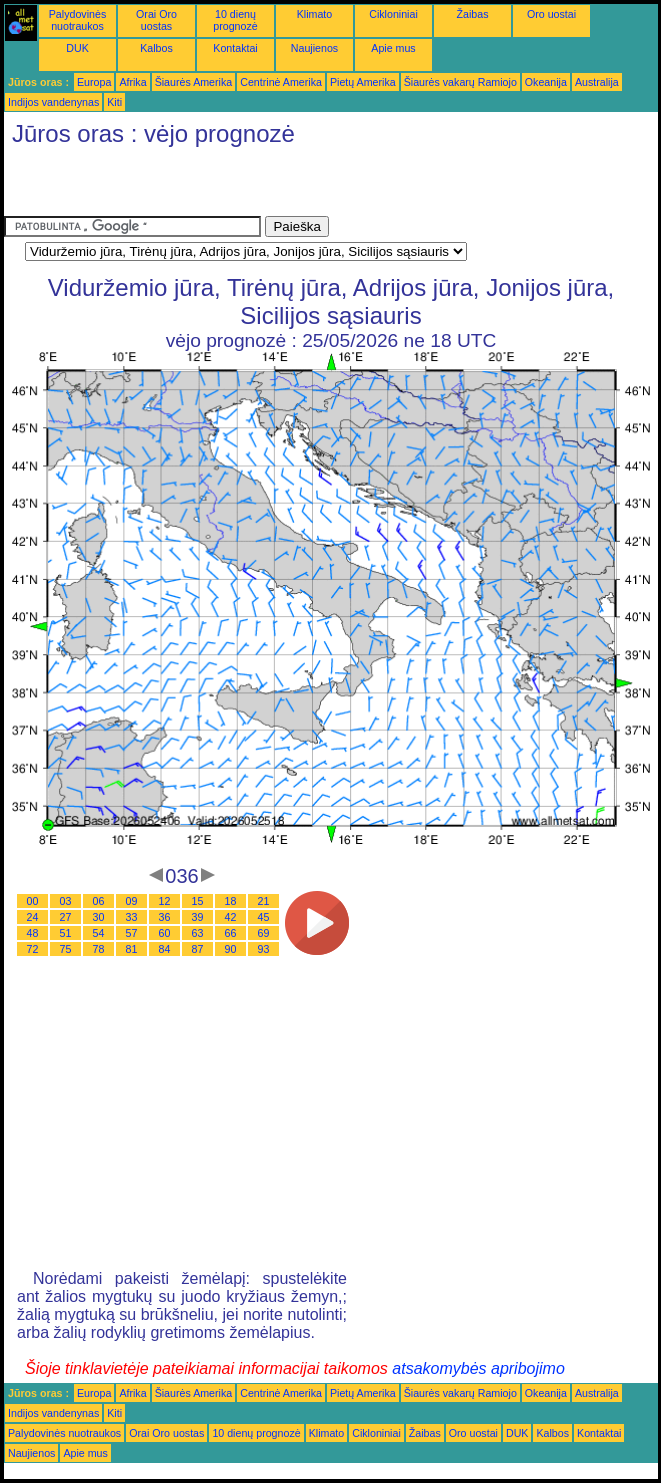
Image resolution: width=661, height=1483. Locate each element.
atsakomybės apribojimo (478, 1368)
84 (165, 949)
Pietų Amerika (363, 82)
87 (198, 949)
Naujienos (314, 48)
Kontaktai (235, 48)
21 (264, 901)
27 (66, 917)
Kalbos (156, 48)
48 (33, 933)
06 (99, 901)
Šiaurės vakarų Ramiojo (460, 82)
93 (264, 949)
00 (33, 901)
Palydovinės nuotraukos (77, 20)
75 (66, 949)
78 (99, 949)
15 (198, 901)
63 (198, 933)
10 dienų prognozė (235, 20)
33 (132, 917)
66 (231, 933)
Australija (597, 82)
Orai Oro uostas (156, 20)
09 (132, 901)
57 (132, 933)
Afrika (132, 82)
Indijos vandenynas (53, 102)
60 (165, 933)
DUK (77, 48)
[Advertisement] (238, 186)
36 (165, 917)
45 (264, 917)
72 (33, 949)
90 (231, 949)
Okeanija (546, 82)
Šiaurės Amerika (194, 82)
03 (66, 901)
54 (99, 933)
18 (231, 901)
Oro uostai (551, 14)
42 (231, 917)
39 (198, 917)
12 (165, 901)
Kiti (114, 102)
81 (132, 949)
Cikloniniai (393, 14)
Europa (94, 82)
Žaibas (473, 14)
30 (99, 917)
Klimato (315, 14)
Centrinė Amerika (281, 82)
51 (66, 933)
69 (264, 933)
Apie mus (393, 48)
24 (33, 917)
